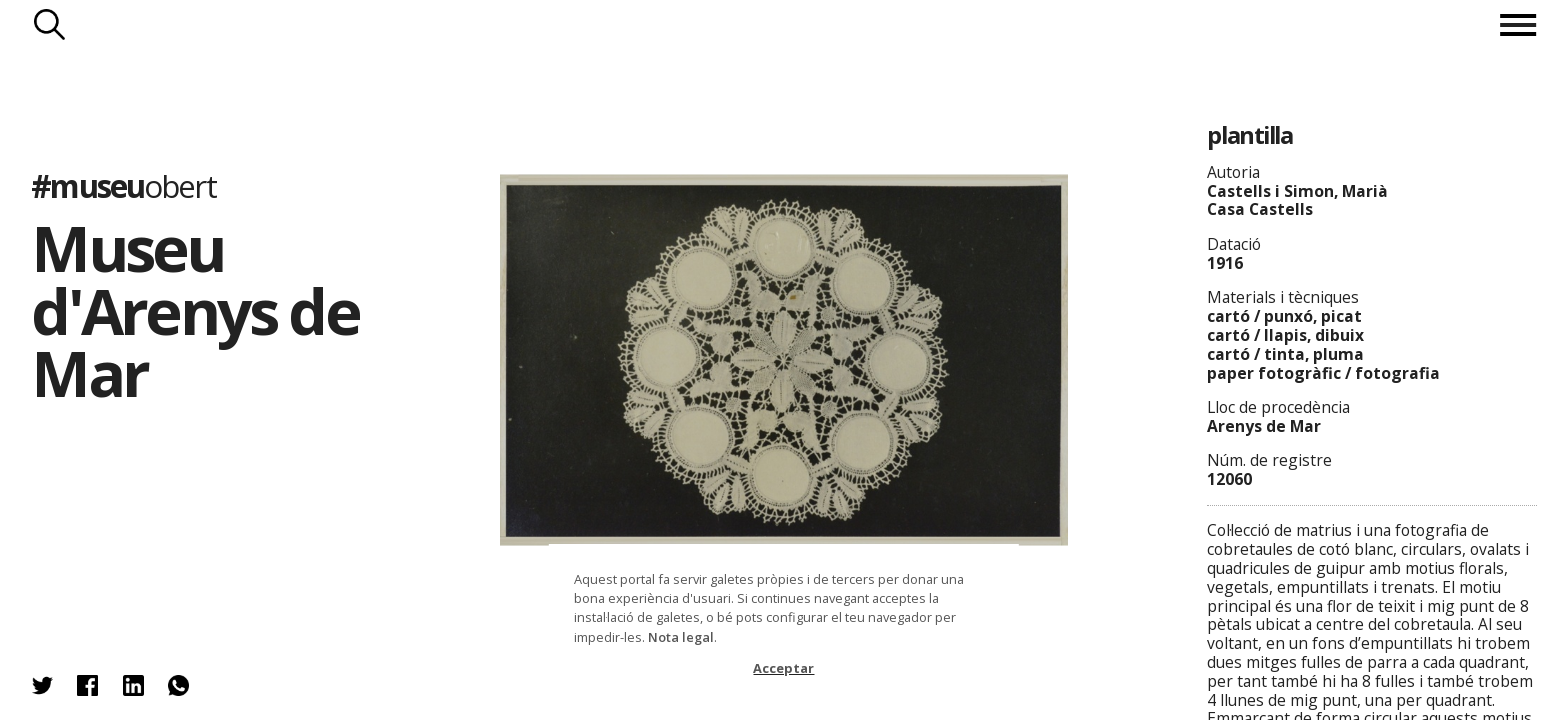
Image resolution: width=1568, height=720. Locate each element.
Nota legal (681, 637)
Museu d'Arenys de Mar (195, 310)
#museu (123, 185)
